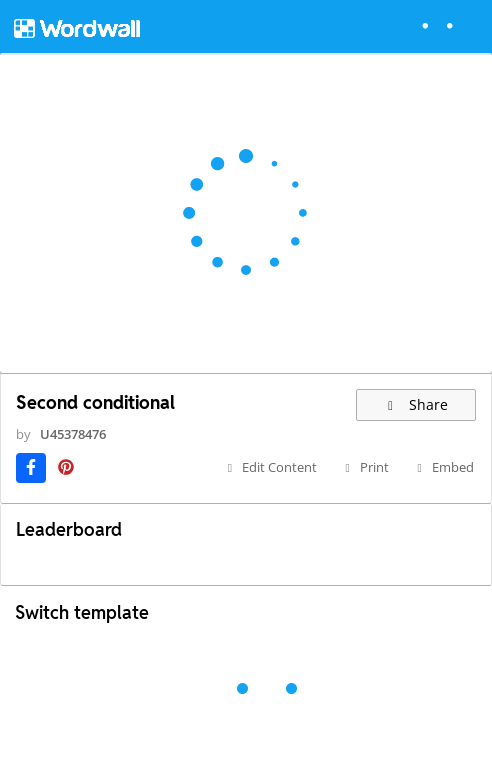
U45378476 (73, 434)
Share (416, 404)
